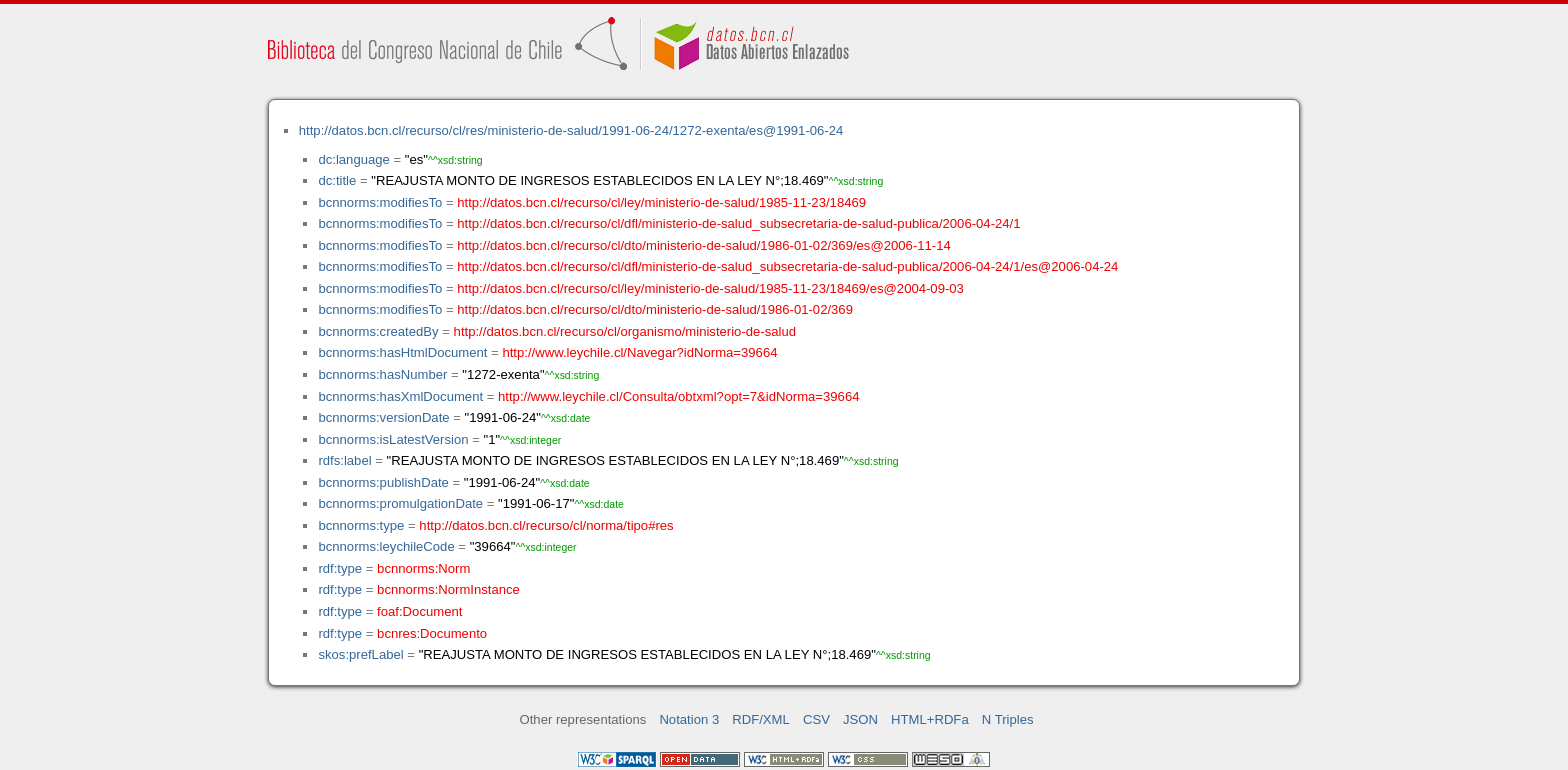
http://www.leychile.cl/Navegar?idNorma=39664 (639, 352)
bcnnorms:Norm (423, 568)
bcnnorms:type (361, 525)
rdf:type (340, 568)
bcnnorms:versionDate (383, 417)
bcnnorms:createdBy (378, 331)
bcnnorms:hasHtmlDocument (402, 352)
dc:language (353, 159)
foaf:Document (419, 611)
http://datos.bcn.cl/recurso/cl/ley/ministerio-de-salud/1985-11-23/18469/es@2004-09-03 (710, 288)
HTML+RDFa (930, 719)
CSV (816, 719)
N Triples (1008, 719)
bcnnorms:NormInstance (448, 589)
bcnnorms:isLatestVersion (393, 439)
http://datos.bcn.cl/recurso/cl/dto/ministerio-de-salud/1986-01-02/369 (655, 309)
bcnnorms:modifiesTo (380, 202)
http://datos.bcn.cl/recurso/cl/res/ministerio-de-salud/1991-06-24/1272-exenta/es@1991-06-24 (571, 130)
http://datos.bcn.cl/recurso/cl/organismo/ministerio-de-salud (625, 331)
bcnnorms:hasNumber (382, 374)
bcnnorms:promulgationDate (400, 503)
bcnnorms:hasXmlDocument (400, 396)
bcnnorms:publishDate (383, 482)
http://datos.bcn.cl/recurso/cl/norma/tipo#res (546, 525)
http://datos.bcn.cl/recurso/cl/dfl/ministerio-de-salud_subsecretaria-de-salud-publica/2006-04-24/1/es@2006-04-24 (787, 266)
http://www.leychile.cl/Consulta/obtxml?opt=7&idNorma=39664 (678, 396)
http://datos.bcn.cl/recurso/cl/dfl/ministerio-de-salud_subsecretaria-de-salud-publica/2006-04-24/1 (738, 223)
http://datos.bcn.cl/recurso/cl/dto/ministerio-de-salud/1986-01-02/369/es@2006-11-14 (704, 245)
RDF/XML (761, 719)
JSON (860, 719)
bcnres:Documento (432, 633)
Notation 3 (689, 719)
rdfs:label (344, 460)
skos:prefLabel (360, 654)
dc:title (337, 180)
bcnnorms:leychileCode (386, 546)
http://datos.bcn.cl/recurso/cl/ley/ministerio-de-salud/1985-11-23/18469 (661, 202)
